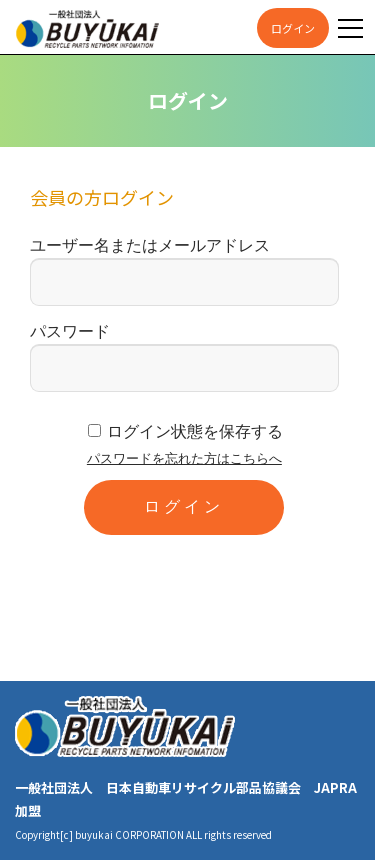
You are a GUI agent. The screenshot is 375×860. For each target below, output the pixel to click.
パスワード (70, 331)
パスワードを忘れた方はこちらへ (184, 458)
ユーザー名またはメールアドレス (150, 245)
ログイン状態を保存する (195, 431)
